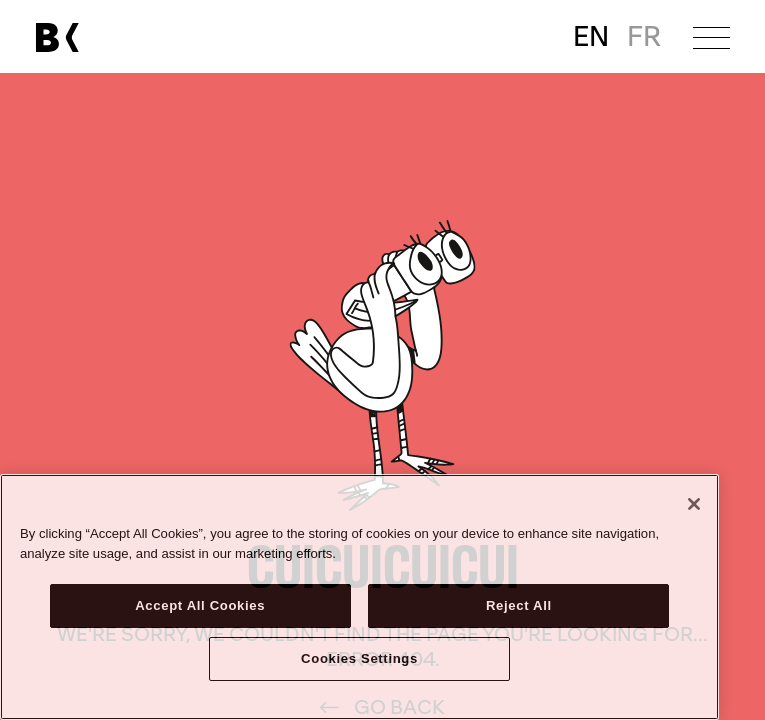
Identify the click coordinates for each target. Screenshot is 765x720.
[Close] (694, 504)
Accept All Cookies (200, 605)
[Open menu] (711, 37)
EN (591, 37)
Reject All (519, 605)
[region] (359, 597)
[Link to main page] (57, 37)
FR (644, 37)
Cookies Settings (359, 658)
